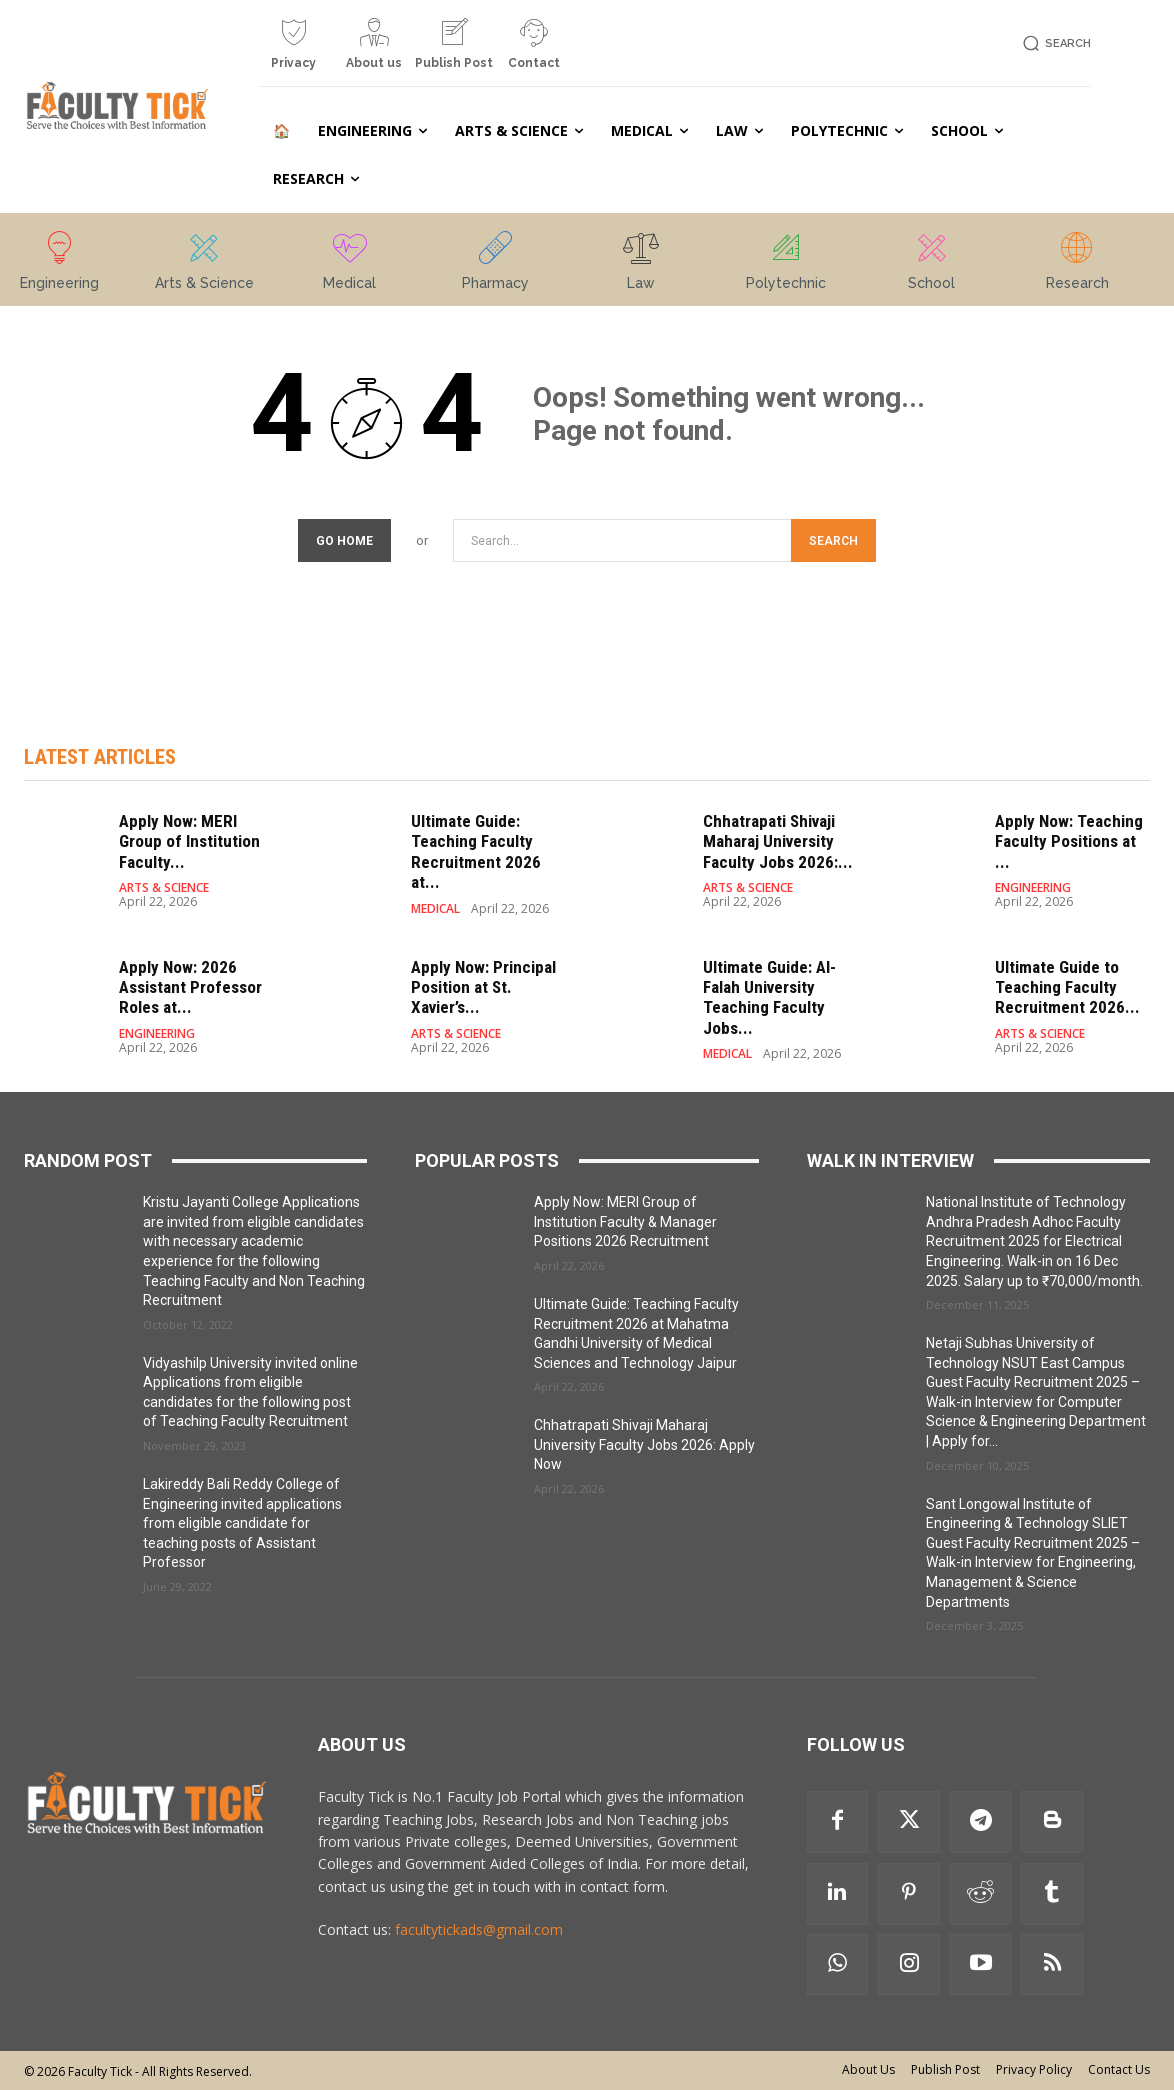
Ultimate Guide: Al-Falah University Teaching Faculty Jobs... (769, 997)
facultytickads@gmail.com (479, 1929)
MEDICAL (435, 909)
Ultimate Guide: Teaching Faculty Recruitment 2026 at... (476, 851)
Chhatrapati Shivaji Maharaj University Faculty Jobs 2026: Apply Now (644, 1444)
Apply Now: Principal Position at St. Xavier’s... (483, 987)
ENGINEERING (1033, 888)
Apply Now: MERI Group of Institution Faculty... (189, 841)
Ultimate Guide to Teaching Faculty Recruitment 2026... (1067, 987)
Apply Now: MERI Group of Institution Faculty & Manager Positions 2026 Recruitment (625, 1221)
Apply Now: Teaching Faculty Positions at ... (1069, 841)
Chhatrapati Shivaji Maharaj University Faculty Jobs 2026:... (778, 841)
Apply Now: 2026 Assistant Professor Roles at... (190, 987)
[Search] (833, 540)
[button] (1053, 43)
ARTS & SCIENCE (164, 888)
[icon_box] (294, 51)
